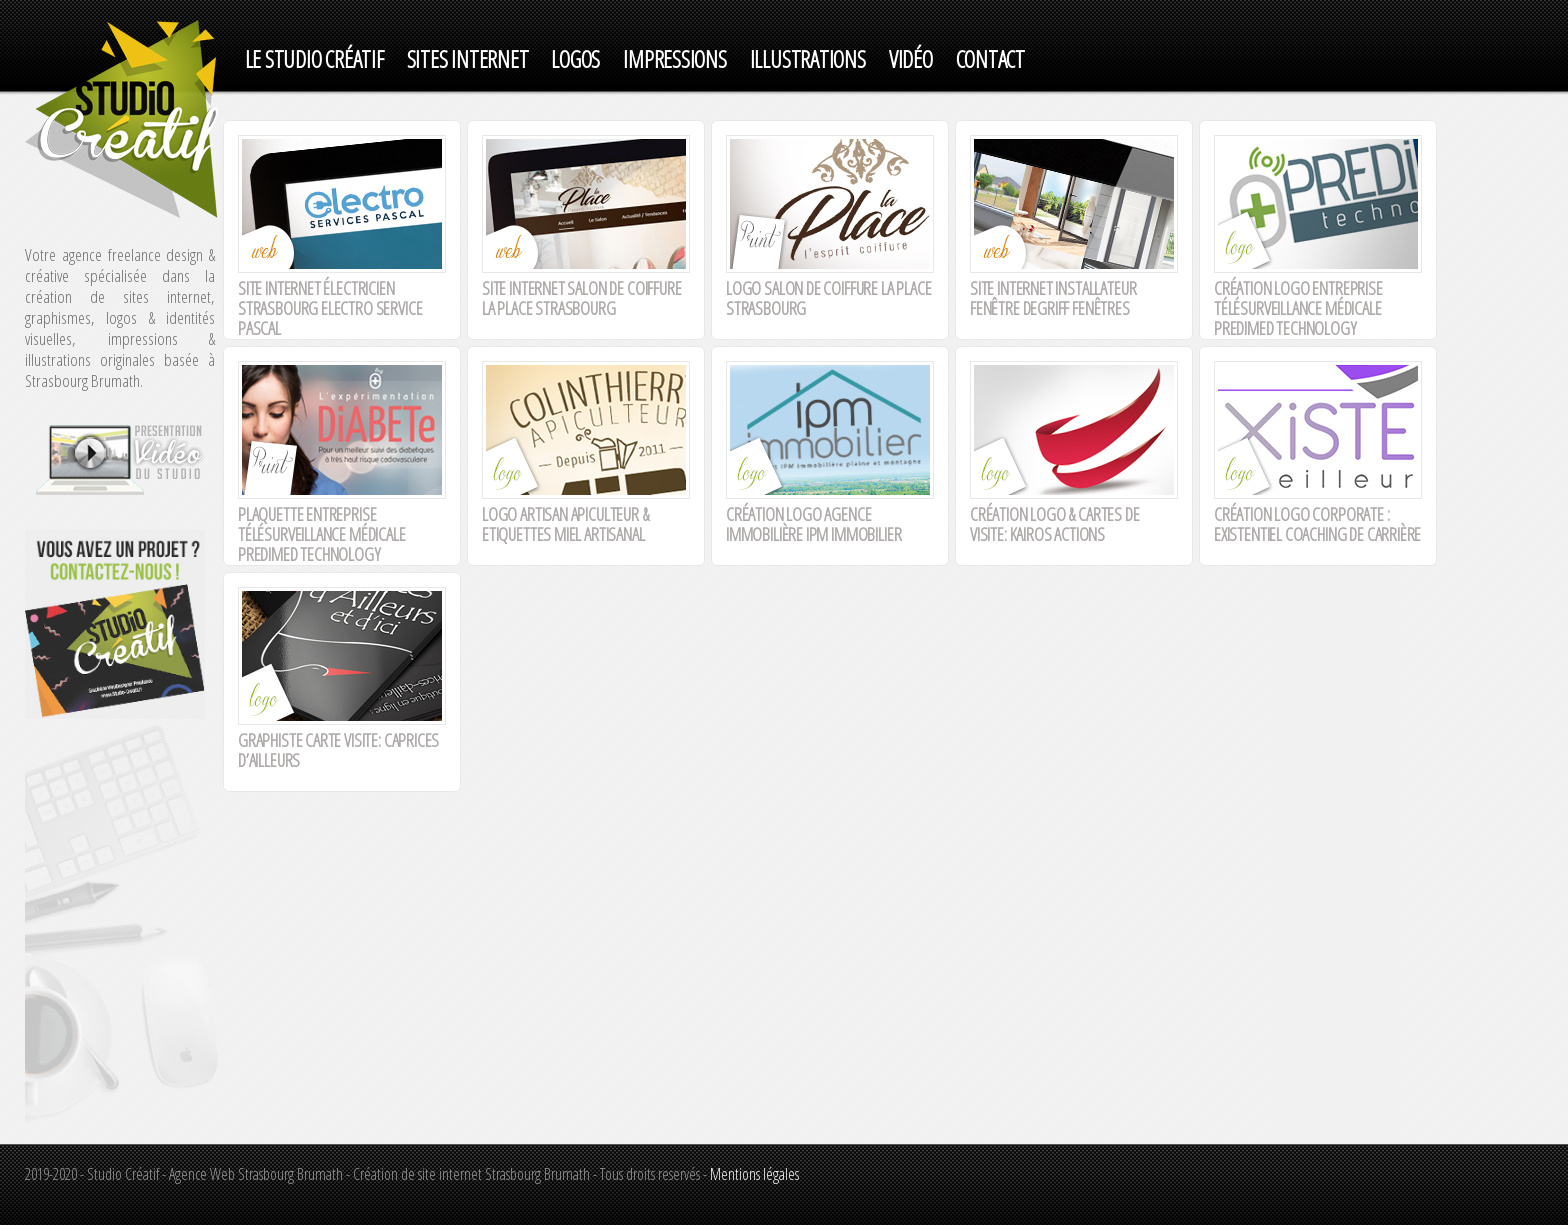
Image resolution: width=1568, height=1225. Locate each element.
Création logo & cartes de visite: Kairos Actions (1055, 524)
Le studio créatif (314, 59)
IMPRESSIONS (674, 59)
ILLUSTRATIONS (808, 59)
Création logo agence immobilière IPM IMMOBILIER (813, 524)
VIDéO (911, 59)
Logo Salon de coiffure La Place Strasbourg (828, 298)
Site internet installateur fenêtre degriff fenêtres (1053, 298)
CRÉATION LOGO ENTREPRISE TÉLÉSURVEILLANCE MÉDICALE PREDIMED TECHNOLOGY (1298, 308)
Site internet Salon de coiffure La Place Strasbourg (581, 298)
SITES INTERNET (468, 59)
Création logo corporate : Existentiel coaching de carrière (1317, 524)
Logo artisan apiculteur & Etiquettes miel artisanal (565, 524)
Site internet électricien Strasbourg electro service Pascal (330, 308)
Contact (990, 59)
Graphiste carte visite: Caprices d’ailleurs (338, 750)
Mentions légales (754, 1174)
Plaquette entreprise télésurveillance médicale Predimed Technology (322, 534)
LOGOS (575, 59)
